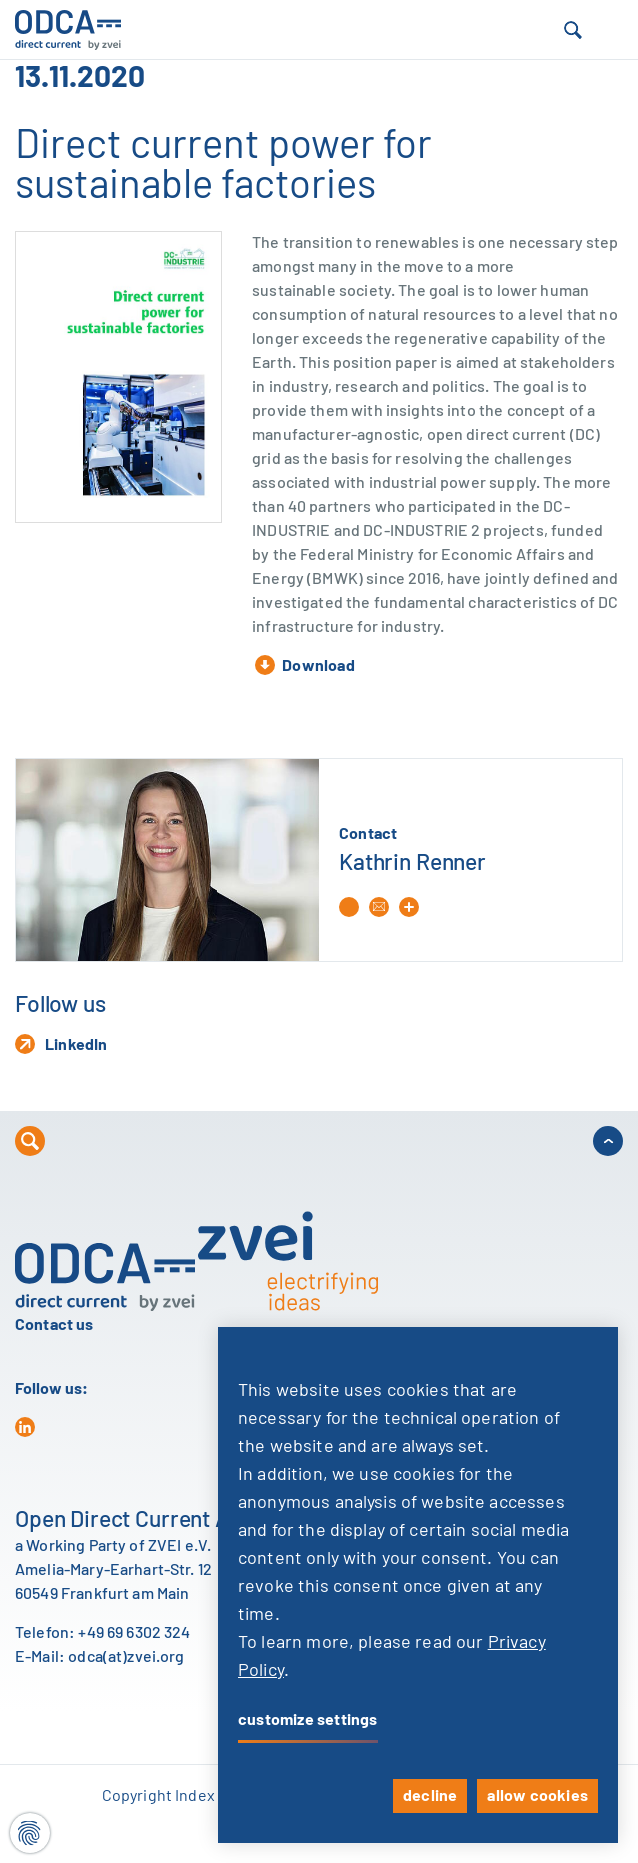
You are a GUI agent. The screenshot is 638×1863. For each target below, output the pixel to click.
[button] (573, 30)
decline (430, 1796)
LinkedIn (61, 1044)
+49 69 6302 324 (134, 1633)
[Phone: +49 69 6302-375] (354, 907)
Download (305, 665)
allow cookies (537, 1796)
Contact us (54, 1325)
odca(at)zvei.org (126, 1657)
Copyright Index (158, 1796)
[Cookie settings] (30, 1833)
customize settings (308, 1720)
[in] (25, 1427)
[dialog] (418, 1585)
